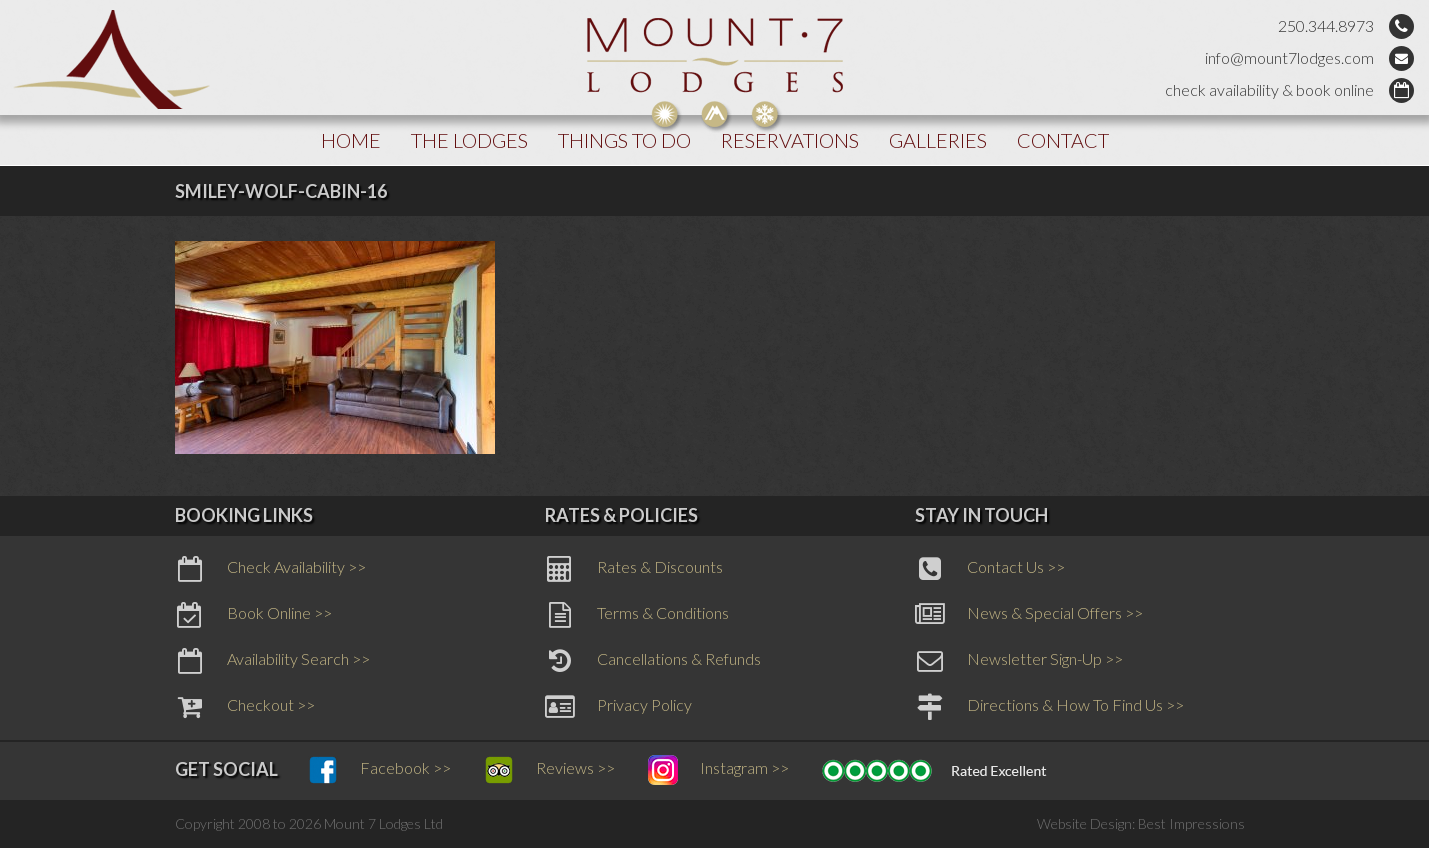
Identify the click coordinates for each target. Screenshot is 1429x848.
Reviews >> (549, 770)
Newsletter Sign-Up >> (1019, 661)
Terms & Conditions (637, 615)
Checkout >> (245, 707)
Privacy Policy (618, 707)
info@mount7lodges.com (1289, 57)
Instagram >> (718, 770)
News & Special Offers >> (1029, 615)
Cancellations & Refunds (653, 661)
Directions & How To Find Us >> (1049, 707)
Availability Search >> (272, 661)
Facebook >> (379, 770)
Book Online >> (253, 615)
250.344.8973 (1326, 25)
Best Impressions (1191, 823)
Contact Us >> (990, 569)
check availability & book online (1269, 89)
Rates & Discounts (634, 569)
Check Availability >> (270, 569)
